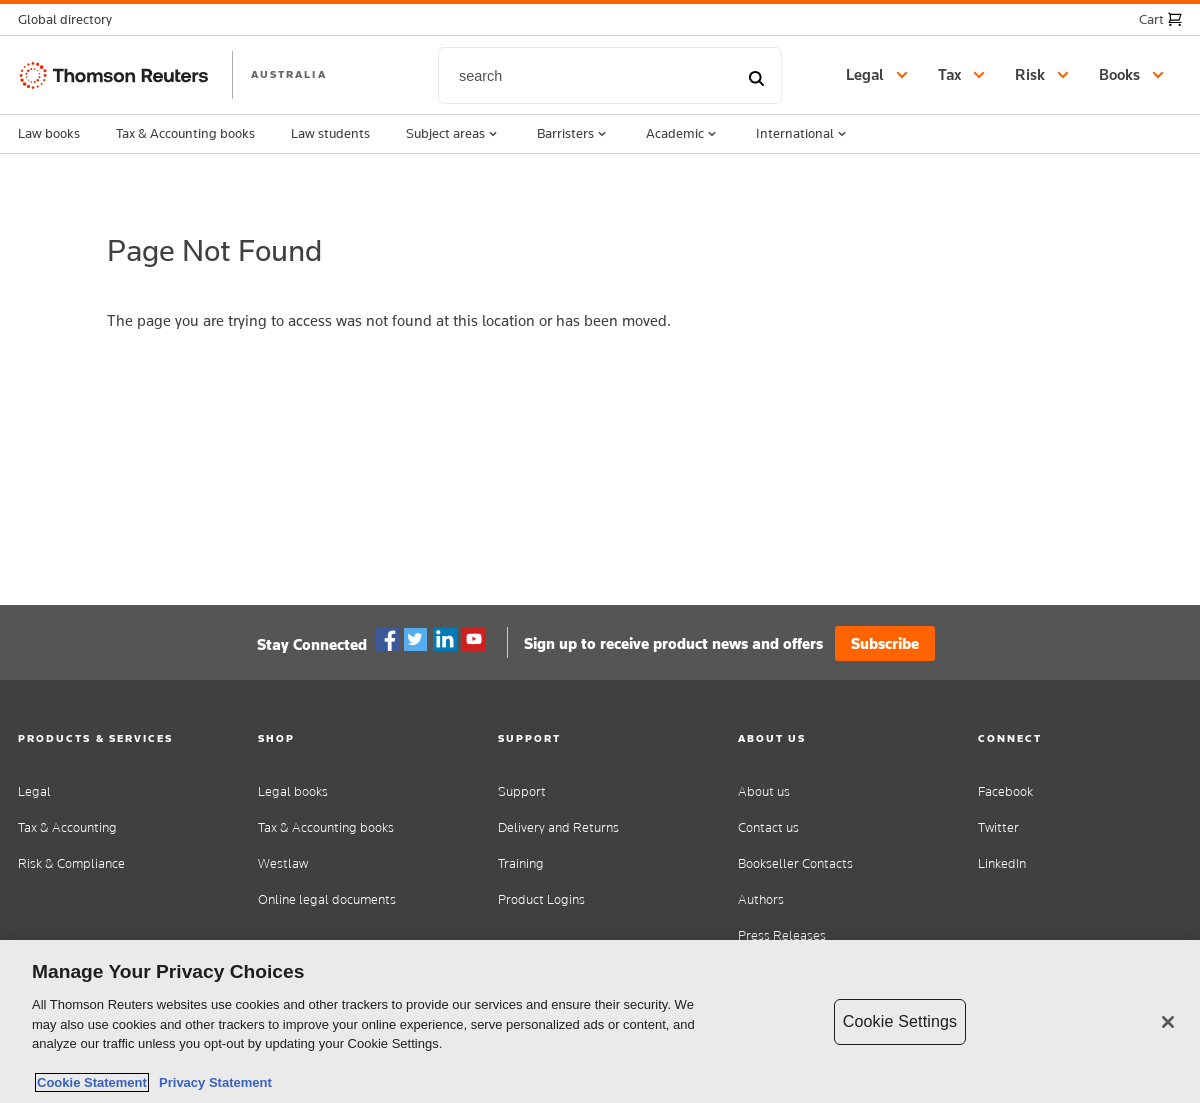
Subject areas (453, 134)
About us (764, 791)
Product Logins (541, 899)
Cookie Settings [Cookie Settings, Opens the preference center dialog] (900, 1021)
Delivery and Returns (558, 827)
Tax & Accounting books (185, 133)
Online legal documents (327, 899)
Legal (34, 791)
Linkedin (445, 640)
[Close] (1168, 1022)
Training (521, 863)
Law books (49, 133)
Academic (683, 134)
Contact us (768, 827)
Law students (330, 133)
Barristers (573, 134)
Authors (761, 899)
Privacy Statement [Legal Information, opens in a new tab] (212, 1082)
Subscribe (885, 643)
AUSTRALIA (289, 74)
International (803, 134)
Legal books (293, 791)
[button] (71, 19)
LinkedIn (1002, 863)
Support (522, 791)
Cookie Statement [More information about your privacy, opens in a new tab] (92, 1082)
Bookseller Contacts (795, 863)
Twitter (416, 640)
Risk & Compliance (71, 863)
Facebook (387, 640)
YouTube (474, 640)
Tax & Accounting (67, 827)
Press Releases (782, 935)
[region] (600, 1021)
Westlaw (283, 863)
